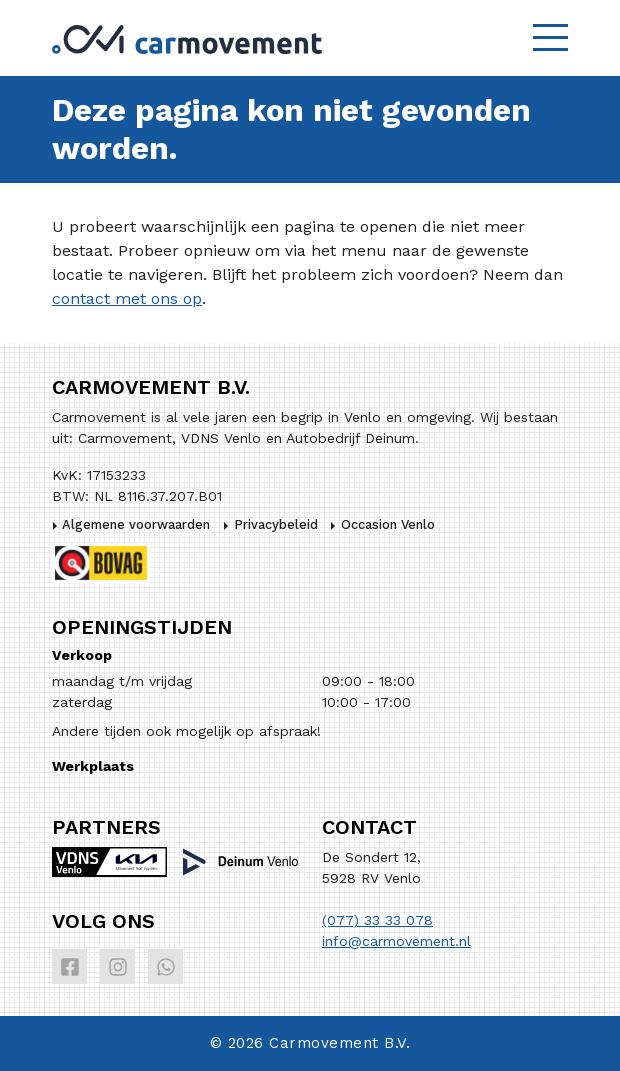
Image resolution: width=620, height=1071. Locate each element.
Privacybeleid (276, 524)
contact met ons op (127, 298)
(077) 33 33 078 (377, 920)
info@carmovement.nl (396, 941)
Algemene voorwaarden (136, 524)
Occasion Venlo (388, 524)
